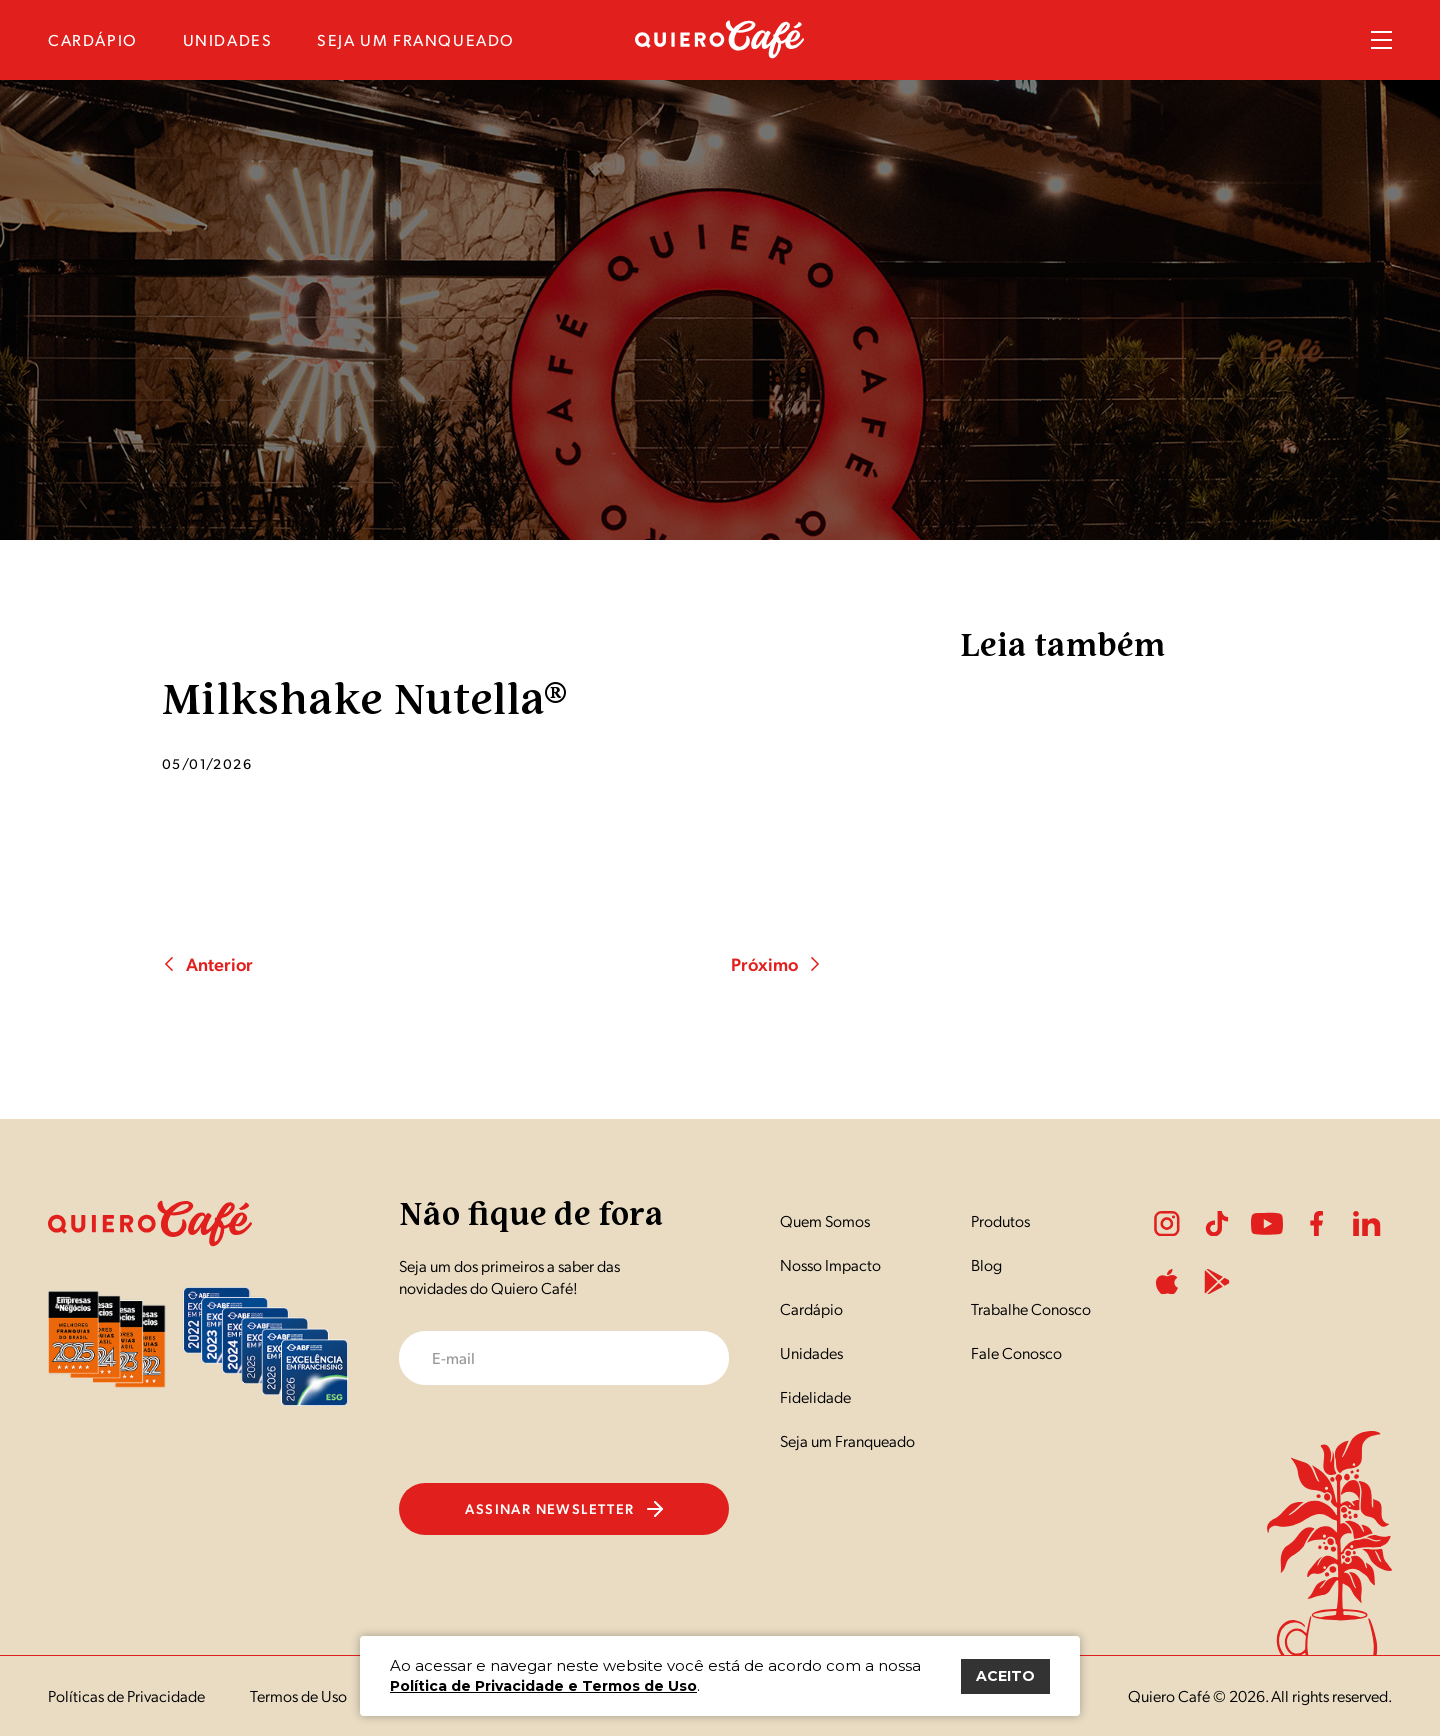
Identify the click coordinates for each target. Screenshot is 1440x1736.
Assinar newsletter (563, 1508)
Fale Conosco (1016, 1352)
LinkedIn (1367, 1224)
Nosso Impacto (830, 1264)
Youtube (1267, 1224)
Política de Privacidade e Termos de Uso (543, 1686)
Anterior (207, 963)
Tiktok (1217, 1224)
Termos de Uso (298, 1695)
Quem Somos (825, 1220)
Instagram (1167, 1224)
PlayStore (1217, 1282)
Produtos (1000, 1220)
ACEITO (1005, 1676)
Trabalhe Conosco (1031, 1308)
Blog (986, 1264)
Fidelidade (815, 1396)
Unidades (811, 1352)
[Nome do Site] (720, 52)
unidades (228, 39)
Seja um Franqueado (847, 1440)
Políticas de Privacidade (126, 1695)
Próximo (776, 963)
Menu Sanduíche (1381, 40)
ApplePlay (1167, 1282)
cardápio (93, 39)
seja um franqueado (416, 39)
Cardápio (811, 1308)
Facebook (1317, 1224)
